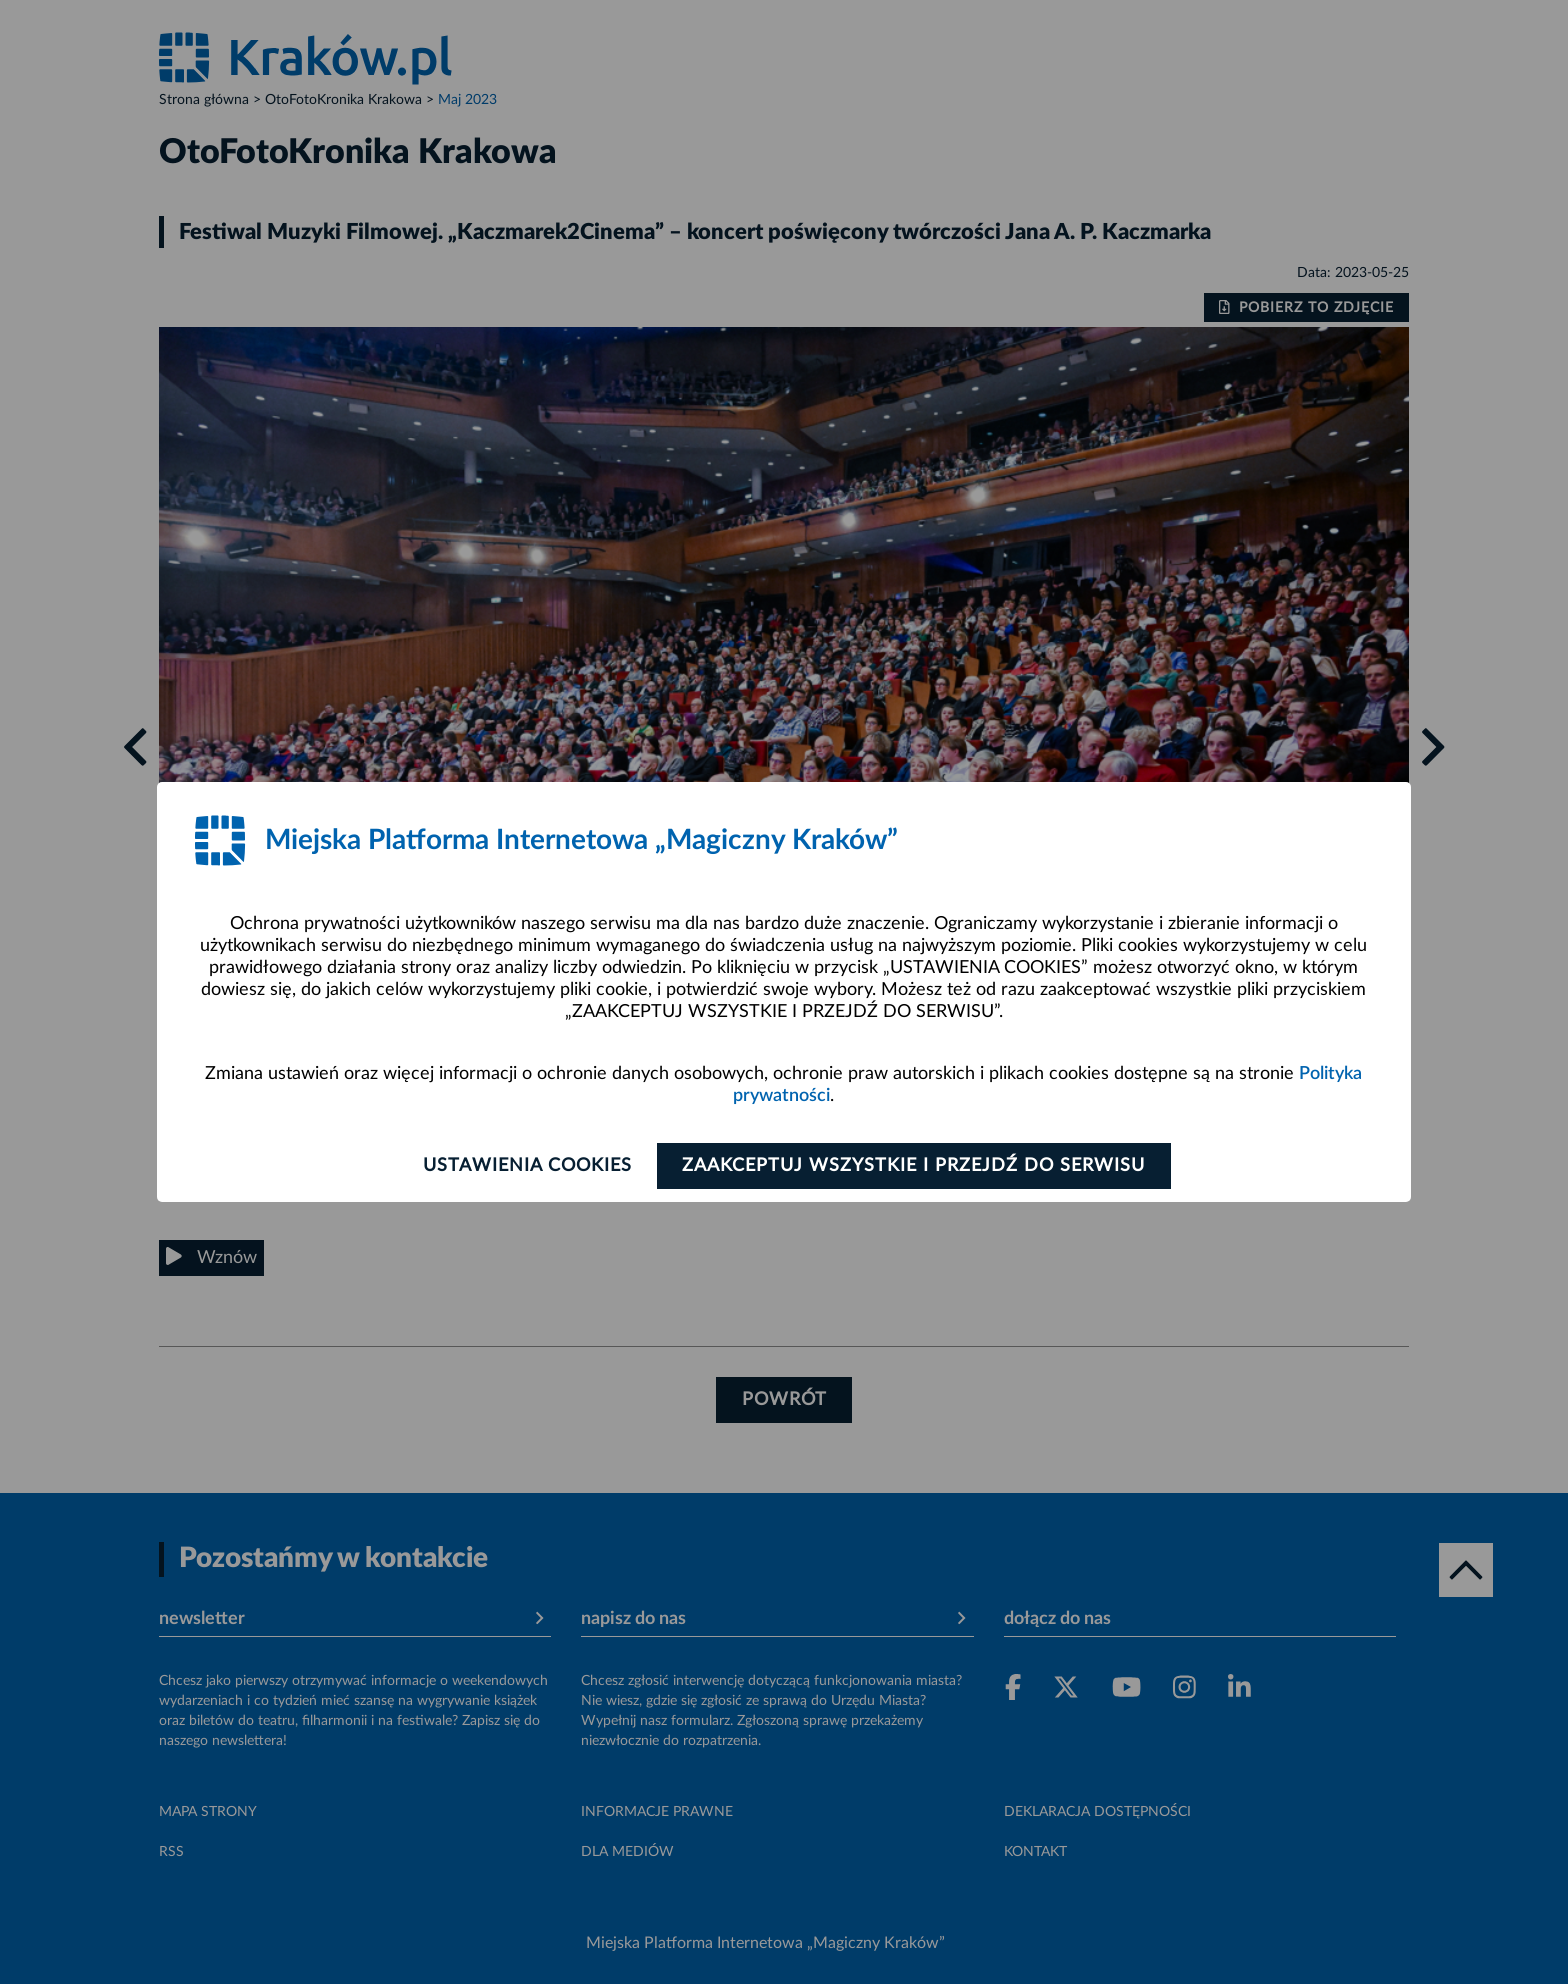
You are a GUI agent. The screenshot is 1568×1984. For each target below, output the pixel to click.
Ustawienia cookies (525, 1166)
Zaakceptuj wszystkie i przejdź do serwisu (915, 1166)
